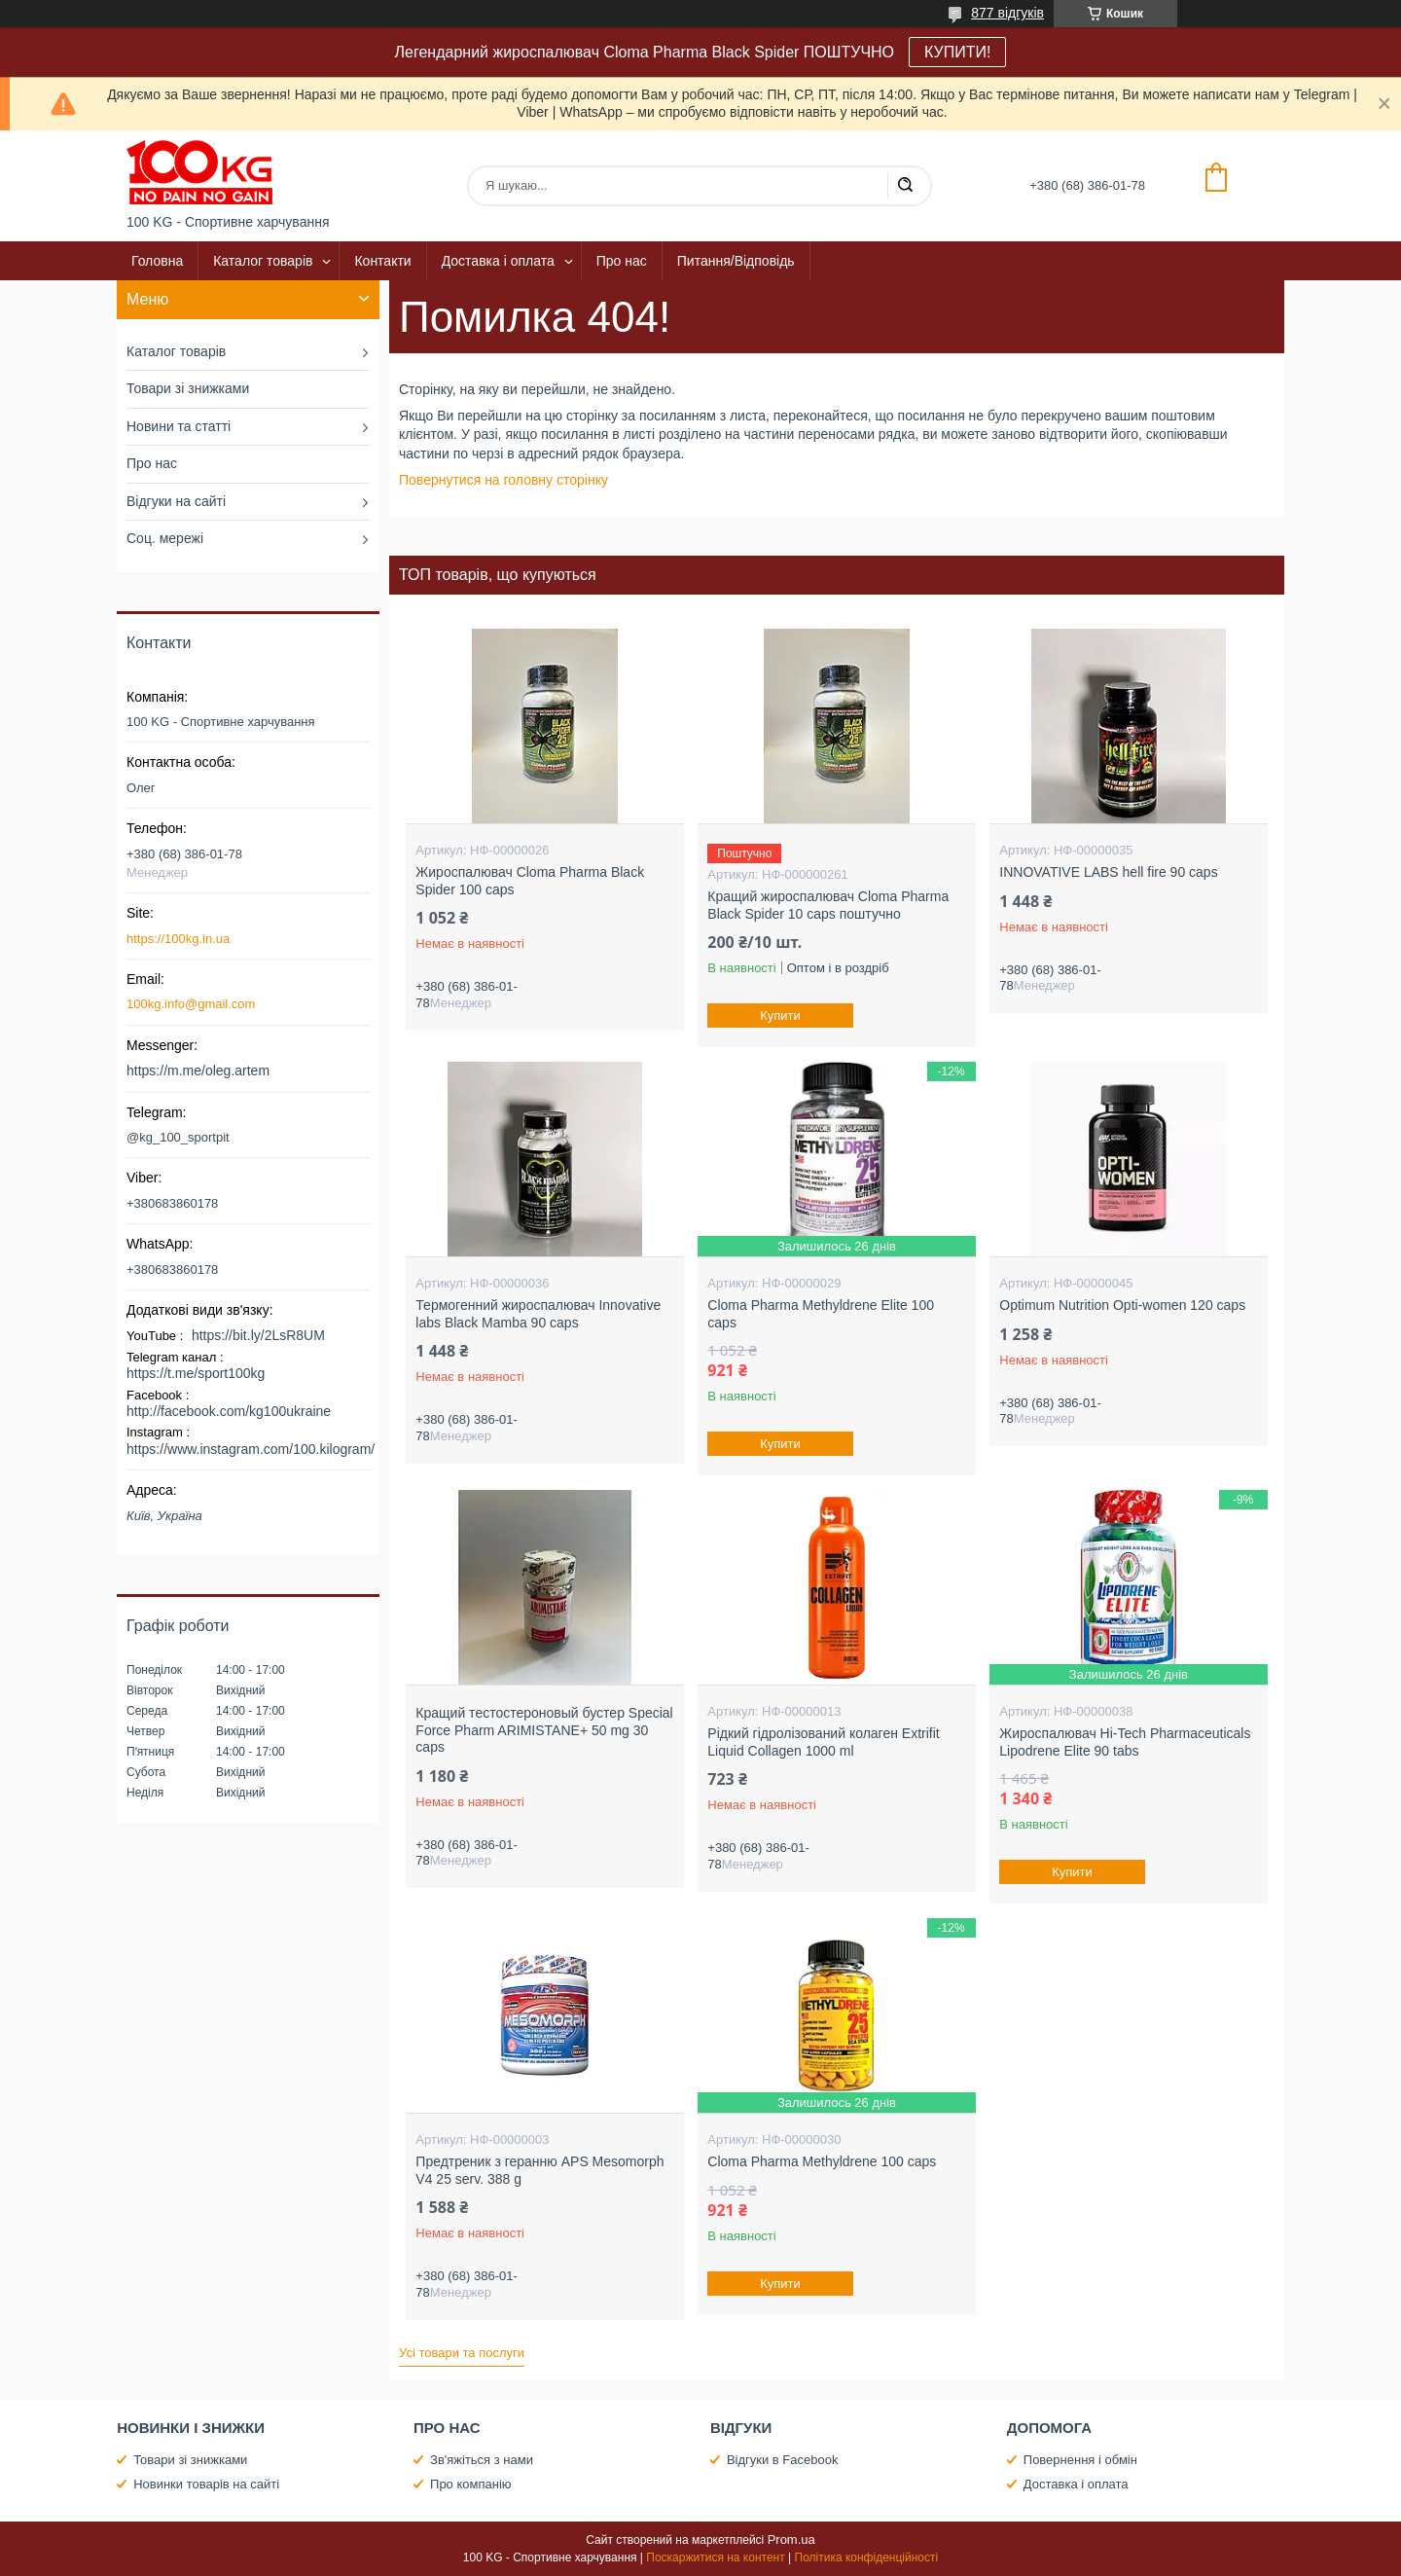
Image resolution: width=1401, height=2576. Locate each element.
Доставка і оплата (498, 261)
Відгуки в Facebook (783, 2459)
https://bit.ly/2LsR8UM (258, 1335)
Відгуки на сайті (176, 501)
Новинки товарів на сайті (206, 2484)
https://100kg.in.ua (178, 938)
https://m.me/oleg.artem (197, 1070)
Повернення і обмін (1080, 2459)
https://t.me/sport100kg (195, 1373)
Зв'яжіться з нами (481, 2459)
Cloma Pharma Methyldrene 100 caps (821, 2161)
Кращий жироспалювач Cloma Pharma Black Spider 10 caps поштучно (828, 905)
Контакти (382, 261)
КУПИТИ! (957, 52)
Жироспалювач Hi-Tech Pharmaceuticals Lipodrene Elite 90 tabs (1124, 1742)
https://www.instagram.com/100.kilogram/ (250, 1449)
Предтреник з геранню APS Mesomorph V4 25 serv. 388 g (539, 2170)
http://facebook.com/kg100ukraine (228, 1411)
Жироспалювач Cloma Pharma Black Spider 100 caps (529, 880)
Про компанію (471, 2484)
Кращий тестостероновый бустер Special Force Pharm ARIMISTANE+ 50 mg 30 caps (543, 1730)
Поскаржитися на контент (715, 2557)
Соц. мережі (164, 538)
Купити (781, 1015)
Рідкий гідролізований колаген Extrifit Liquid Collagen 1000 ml (823, 1742)
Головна (157, 261)
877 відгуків (1007, 12)
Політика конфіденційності (867, 2557)
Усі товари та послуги (461, 2352)
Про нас (621, 261)
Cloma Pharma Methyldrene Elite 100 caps (820, 1313)
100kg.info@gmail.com (190, 1004)
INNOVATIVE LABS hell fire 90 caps (1108, 872)
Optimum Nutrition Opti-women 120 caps (1122, 1305)
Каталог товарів (262, 261)
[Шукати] (904, 186)
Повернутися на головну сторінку (503, 480)
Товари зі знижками (187, 388)
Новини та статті (178, 426)
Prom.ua (791, 2539)
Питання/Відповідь (736, 261)
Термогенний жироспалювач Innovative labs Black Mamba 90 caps (538, 1313)
